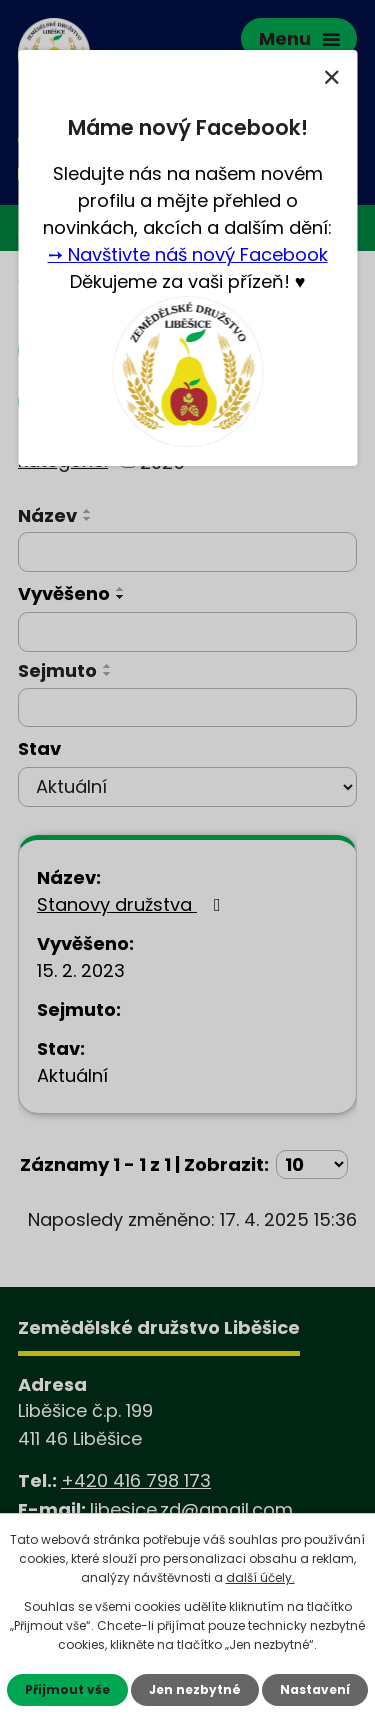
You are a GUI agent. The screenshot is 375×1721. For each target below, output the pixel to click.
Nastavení (315, 1689)
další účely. (260, 1577)
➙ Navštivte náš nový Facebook (188, 254)
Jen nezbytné (195, 1689)
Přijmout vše (67, 1689)
